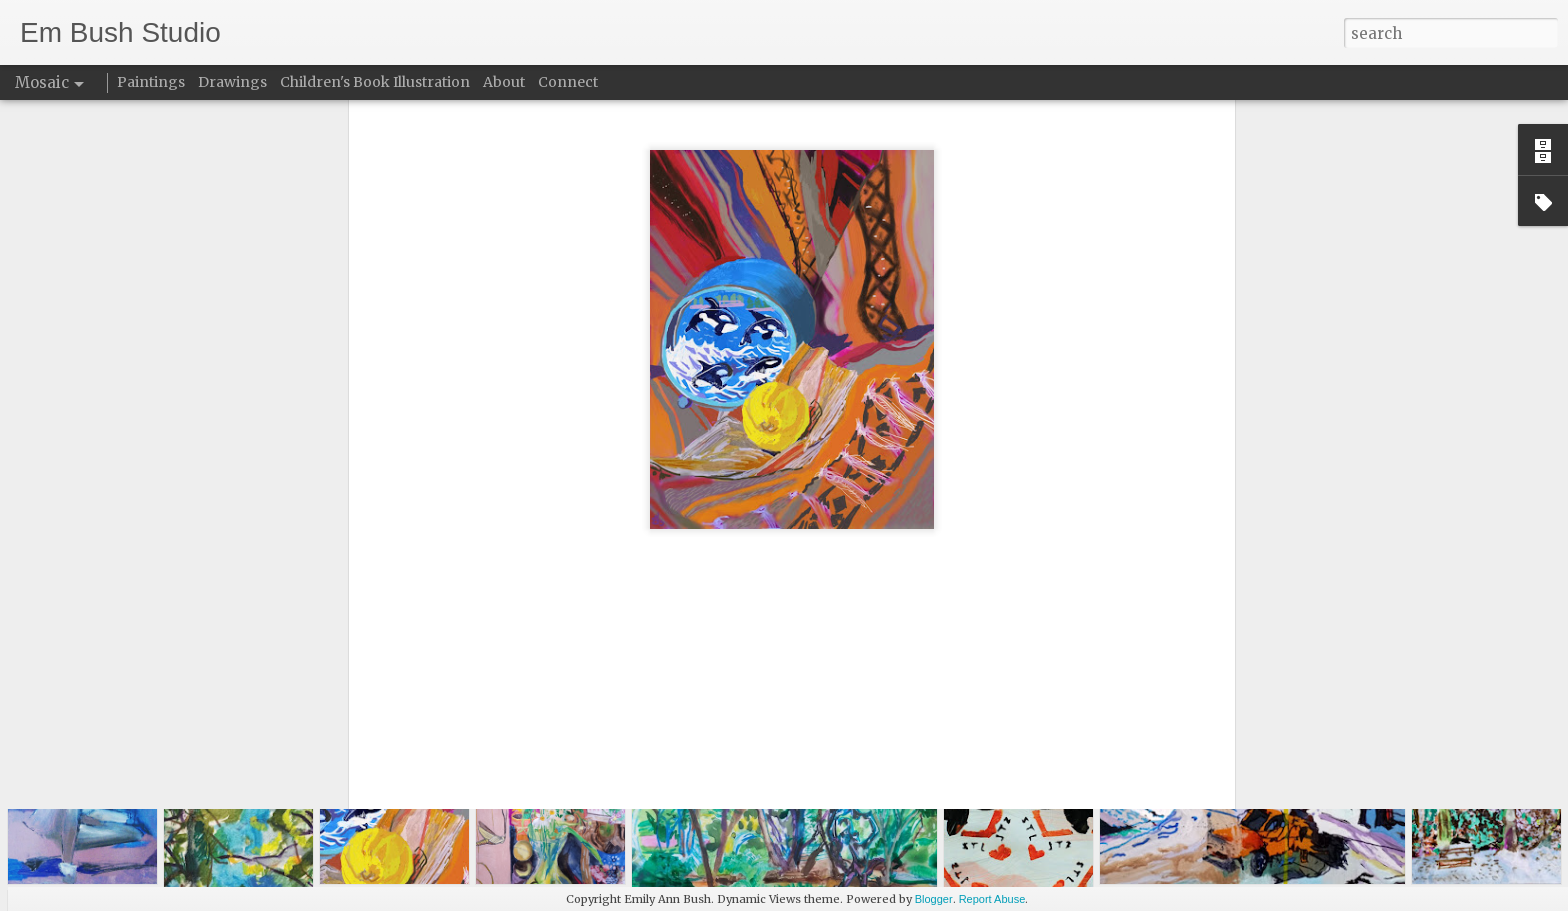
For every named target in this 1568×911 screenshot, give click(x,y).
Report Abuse (992, 899)
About (504, 82)
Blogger (934, 899)
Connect (568, 82)
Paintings (151, 82)
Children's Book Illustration (375, 82)
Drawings (232, 82)
